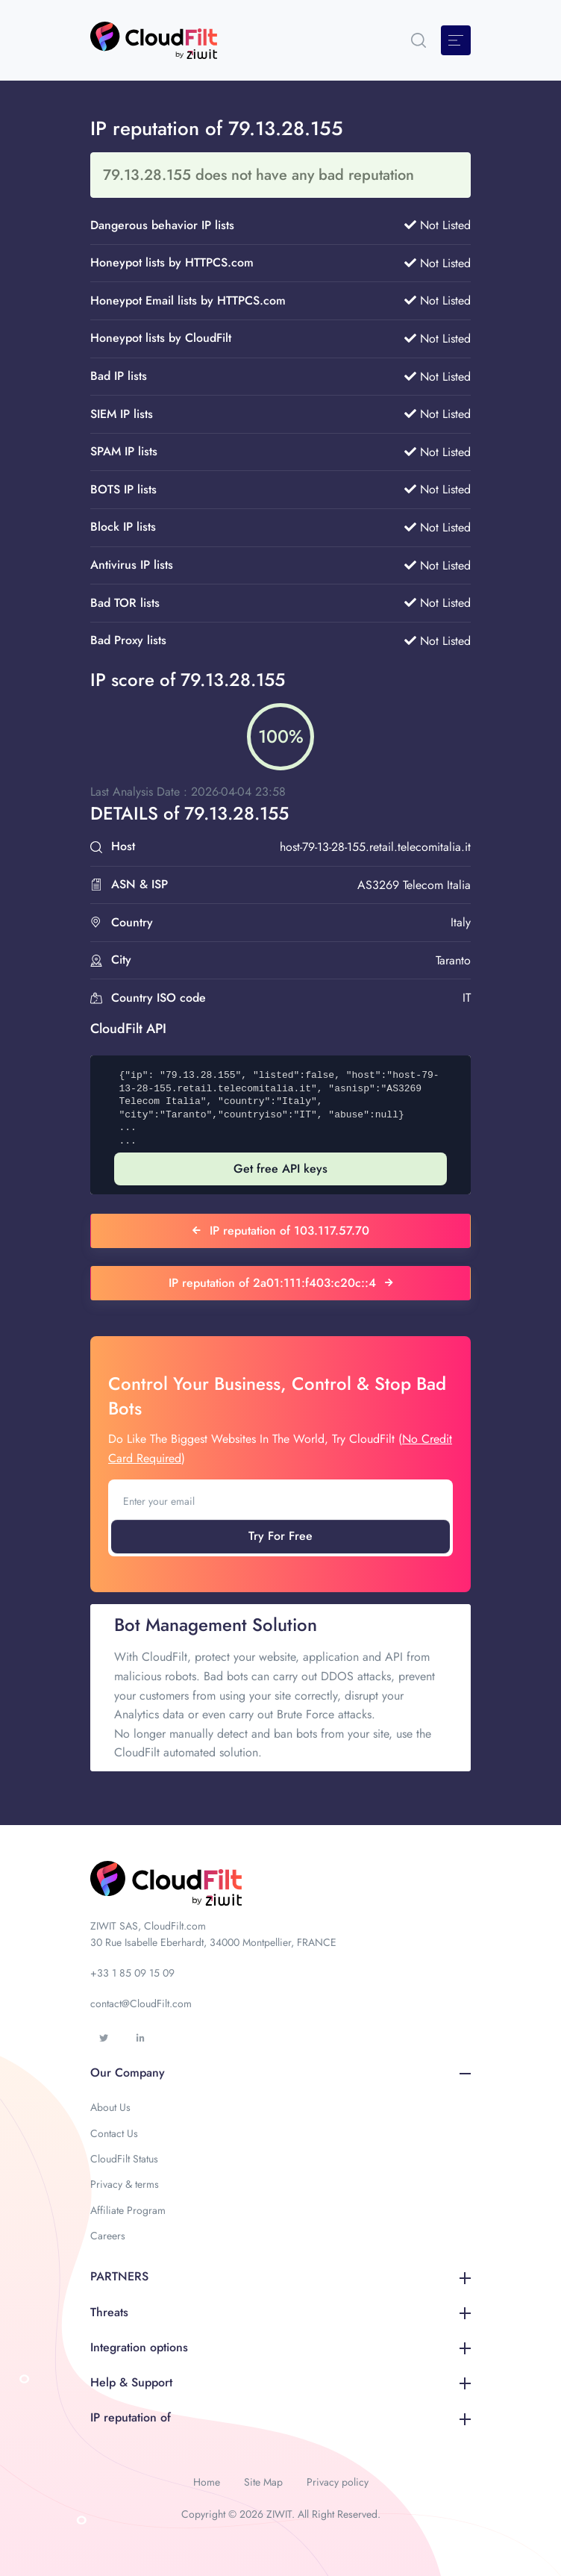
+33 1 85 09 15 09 (132, 1972)
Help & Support (280, 2382)
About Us (110, 2107)
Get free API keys (280, 1168)
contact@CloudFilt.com (141, 2003)
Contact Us (114, 2133)
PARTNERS (280, 2276)
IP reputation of (280, 2417)
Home (206, 2481)
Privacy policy (338, 2481)
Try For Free (280, 1535)
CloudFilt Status (124, 2158)
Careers (107, 2235)
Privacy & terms (124, 2184)
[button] (418, 40)
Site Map (263, 2481)
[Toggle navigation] (456, 40)
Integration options (280, 2347)
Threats (280, 2312)
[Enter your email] (280, 1501)
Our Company (280, 2072)
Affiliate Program (128, 2210)
